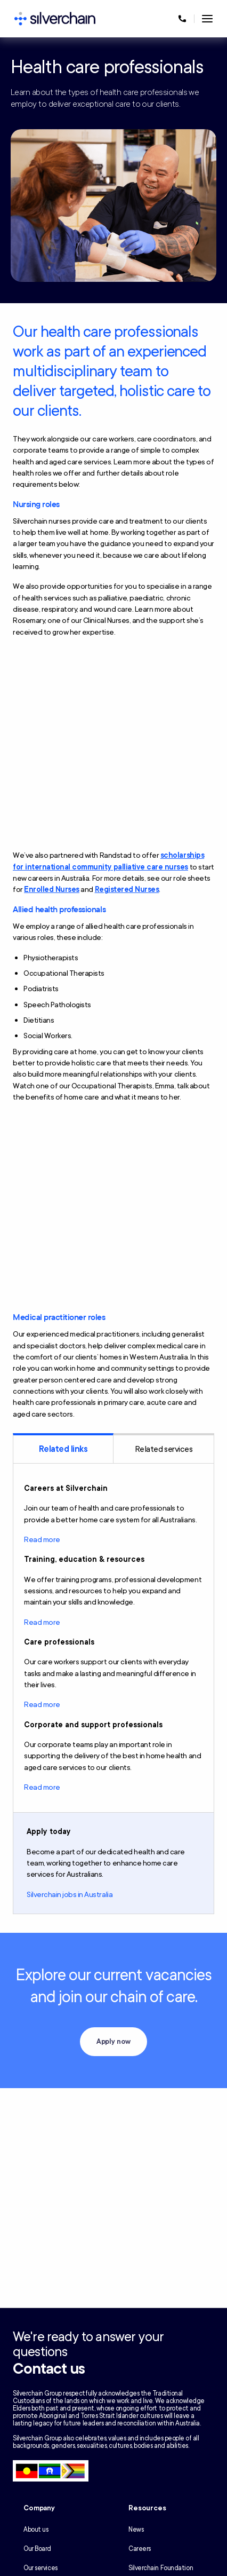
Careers (139, 2549)
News (135, 2529)
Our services (40, 2568)
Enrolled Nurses (51, 889)
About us (35, 2529)
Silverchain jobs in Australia (69, 1895)
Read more (42, 1540)
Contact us (49, 2369)
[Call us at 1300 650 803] (182, 18)
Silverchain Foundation (160, 2568)
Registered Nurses (127, 889)
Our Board (37, 2549)
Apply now (113, 2041)
